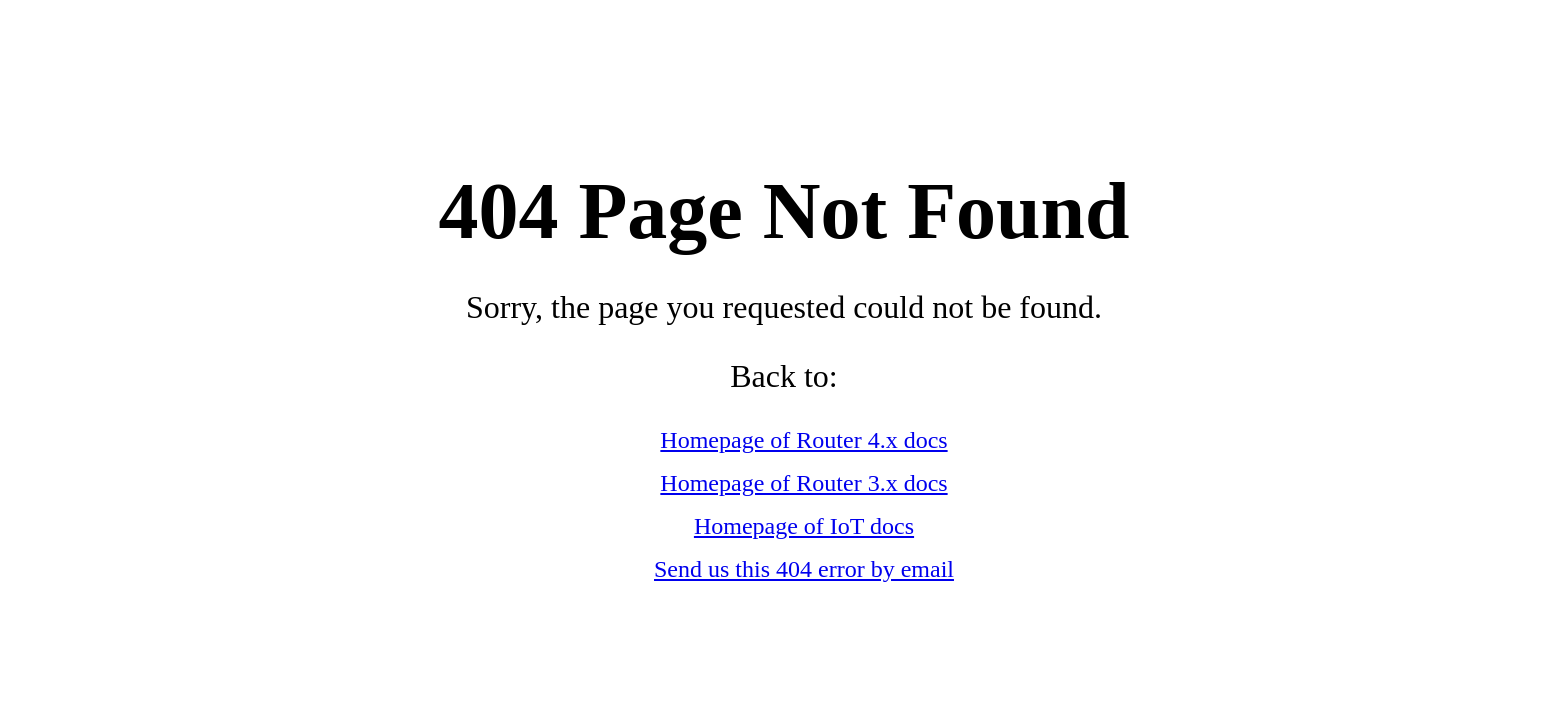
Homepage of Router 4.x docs (803, 440)
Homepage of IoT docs (804, 526)
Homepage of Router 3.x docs (803, 483)
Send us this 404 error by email (804, 569)
